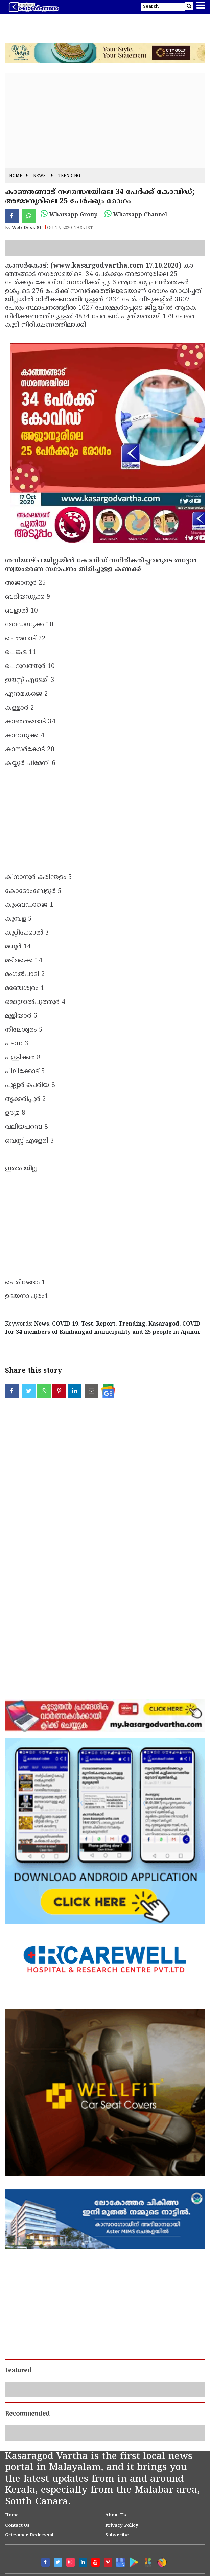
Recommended (27, 2414)
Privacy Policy (121, 2525)
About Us (115, 2515)
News (39, 176)
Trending (69, 176)
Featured (18, 2370)
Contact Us (17, 2525)
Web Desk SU (27, 228)
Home (15, 176)
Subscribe (117, 2535)
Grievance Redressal (29, 2535)
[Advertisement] (105, 120)
